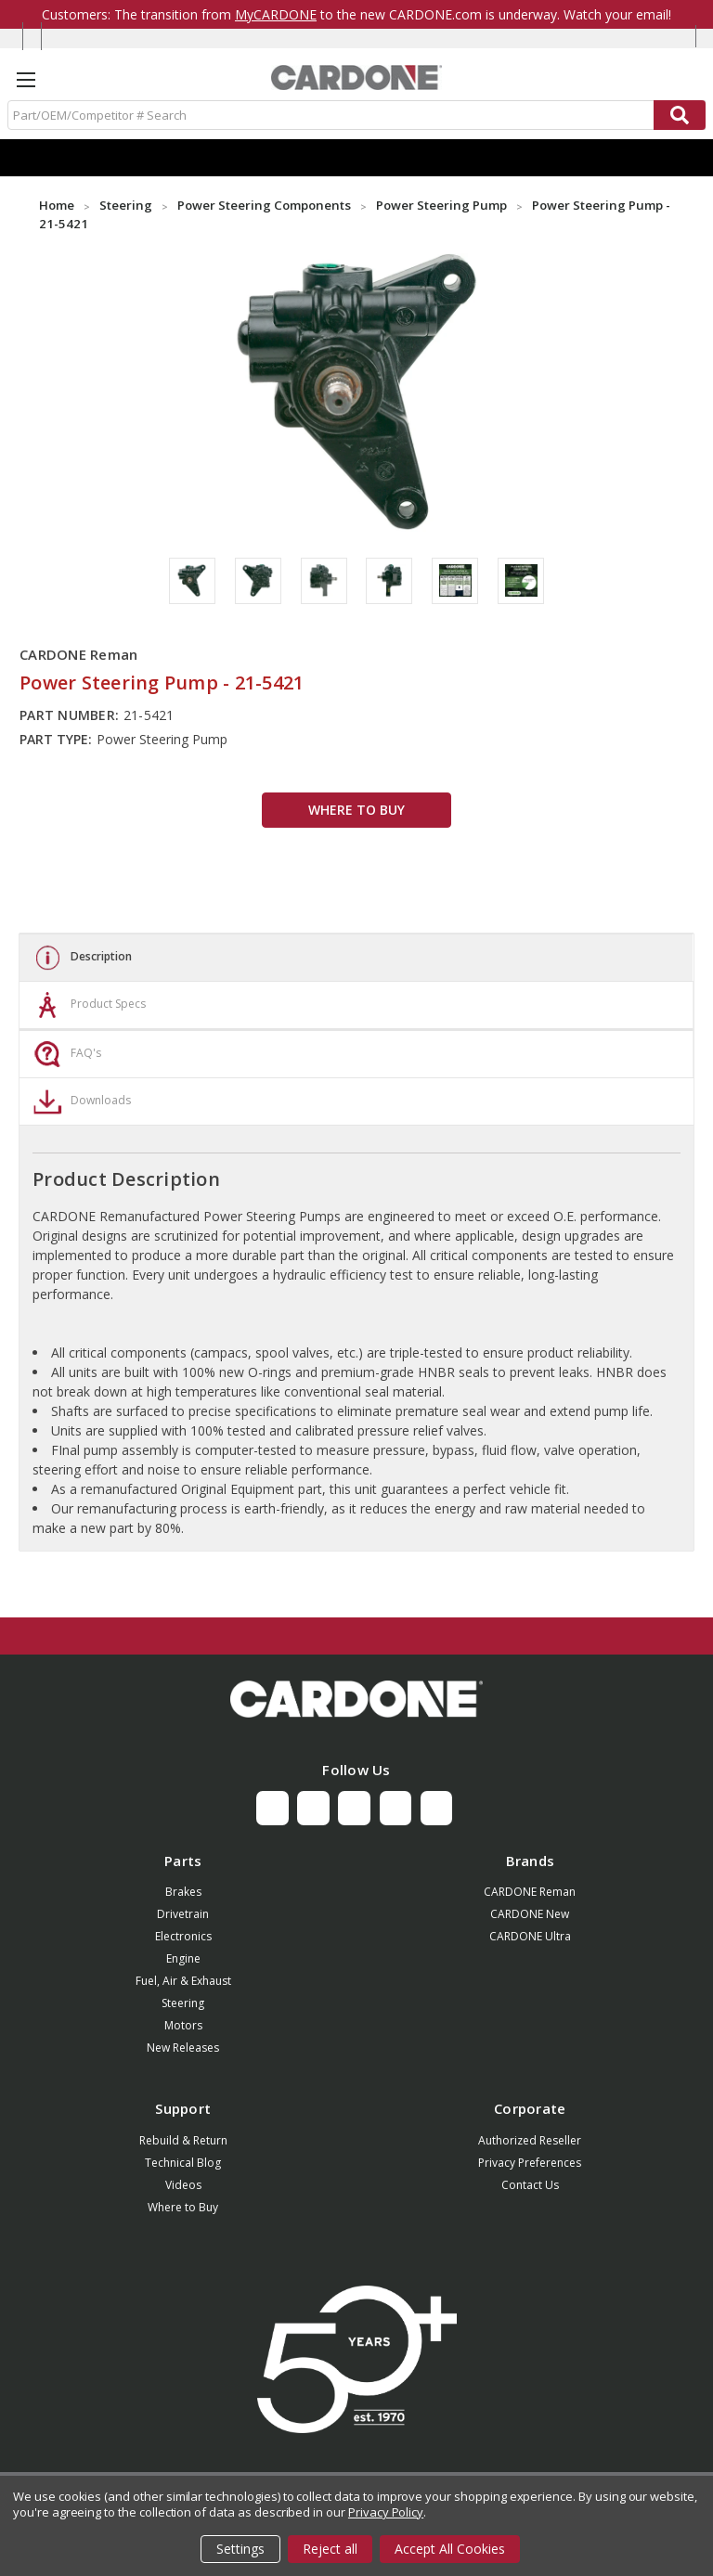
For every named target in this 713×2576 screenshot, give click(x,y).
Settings (240, 2548)
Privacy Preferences (529, 2162)
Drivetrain (183, 1914)
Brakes (183, 1892)
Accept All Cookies (450, 2548)
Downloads (80, 1101)
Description (80, 958)
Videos (183, 2185)
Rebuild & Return (183, 2140)
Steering (183, 2003)
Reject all (330, 2548)
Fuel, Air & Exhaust (183, 1981)
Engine (183, 1958)
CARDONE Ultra (530, 1936)
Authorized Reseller (529, 2140)
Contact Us (530, 2185)
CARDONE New (529, 1914)
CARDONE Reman (530, 1892)
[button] (356, 1699)
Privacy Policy (385, 2512)
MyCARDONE (276, 14)
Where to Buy (183, 2207)
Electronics (183, 1936)
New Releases (183, 2047)
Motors (183, 2025)
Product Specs (87, 1005)
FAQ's (65, 1054)
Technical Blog (183, 2162)
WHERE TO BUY (356, 809)
